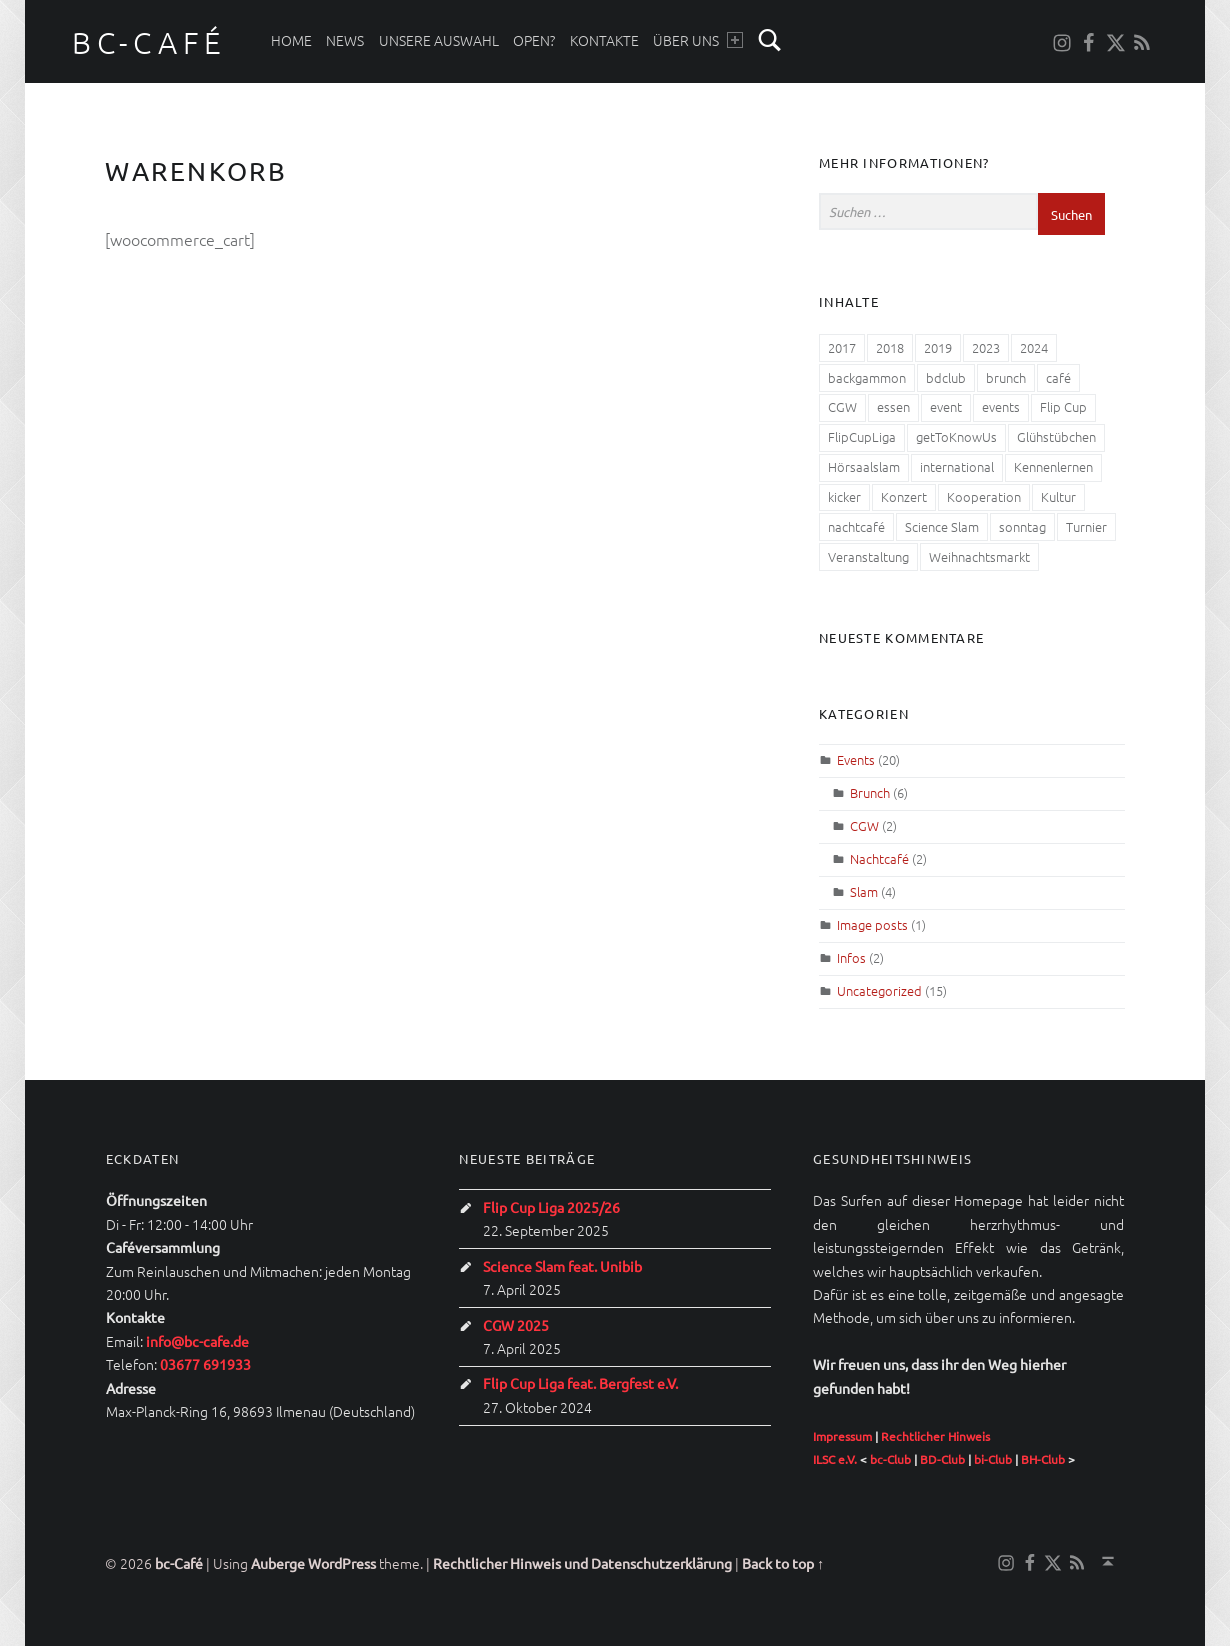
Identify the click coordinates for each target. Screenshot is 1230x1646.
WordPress (342, 1563)
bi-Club (993, 1459)
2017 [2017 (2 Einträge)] (842, 347)
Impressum (842, 1436)
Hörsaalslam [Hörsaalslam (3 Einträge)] (864, 466)
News (345, 40)
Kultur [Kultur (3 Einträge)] (1058, 496)
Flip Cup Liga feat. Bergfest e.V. (580, 1383)
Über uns (697, 40)
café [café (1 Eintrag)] (1058, 377)
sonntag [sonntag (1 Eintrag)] (1022, 526)
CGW (864, 825)
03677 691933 (205, 1364)
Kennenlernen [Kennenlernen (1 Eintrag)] (1053, 466)
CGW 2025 (516, 1325)
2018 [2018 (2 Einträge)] (890, 347)
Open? (534, 40)
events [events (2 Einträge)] (1001, 406)
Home (291, 40)
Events (856, 759)
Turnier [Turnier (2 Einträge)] (1086, 526)
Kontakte (604, 40)
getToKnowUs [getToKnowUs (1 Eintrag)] (956, 436)
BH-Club (1043, 1459)
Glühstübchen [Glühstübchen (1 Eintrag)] (1056, 436)
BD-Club (942, 1459)
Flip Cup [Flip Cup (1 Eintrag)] (1063, 406)
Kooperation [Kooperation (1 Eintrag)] (984, 496)
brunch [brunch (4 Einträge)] (1006, 377)
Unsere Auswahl (439, 40)
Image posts (872, 924)
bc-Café (149, 42)
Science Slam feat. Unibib (562, 1266)
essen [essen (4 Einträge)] (893, 406)
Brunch (870, 792)
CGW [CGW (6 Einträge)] (842, 406)
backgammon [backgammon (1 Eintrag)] (867, 377)
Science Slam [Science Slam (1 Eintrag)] (942, 526)
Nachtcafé (879, 858)
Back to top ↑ (783, 1563)
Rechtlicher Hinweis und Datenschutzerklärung (582, 1563)
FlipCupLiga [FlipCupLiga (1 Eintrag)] (862, 436)
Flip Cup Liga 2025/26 (551, 1207)
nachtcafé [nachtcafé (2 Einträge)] (856, 526)
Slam (864, 891)
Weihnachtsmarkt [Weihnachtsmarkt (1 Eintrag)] (979, 556)
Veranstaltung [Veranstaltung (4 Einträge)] (868, 556)
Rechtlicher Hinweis (935, 1436)
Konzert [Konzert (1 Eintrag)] (904, 496)
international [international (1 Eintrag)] (957, 466)
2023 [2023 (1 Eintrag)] (986, 347)
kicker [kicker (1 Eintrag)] (844, 496)
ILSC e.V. (835, 1459)
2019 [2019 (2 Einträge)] (938, 347)
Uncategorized (879, 990)
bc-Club (890, 1459)
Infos (851, 957)
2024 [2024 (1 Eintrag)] (1034, 347)
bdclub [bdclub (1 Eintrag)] (946, 377)
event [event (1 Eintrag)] (946, 406)
